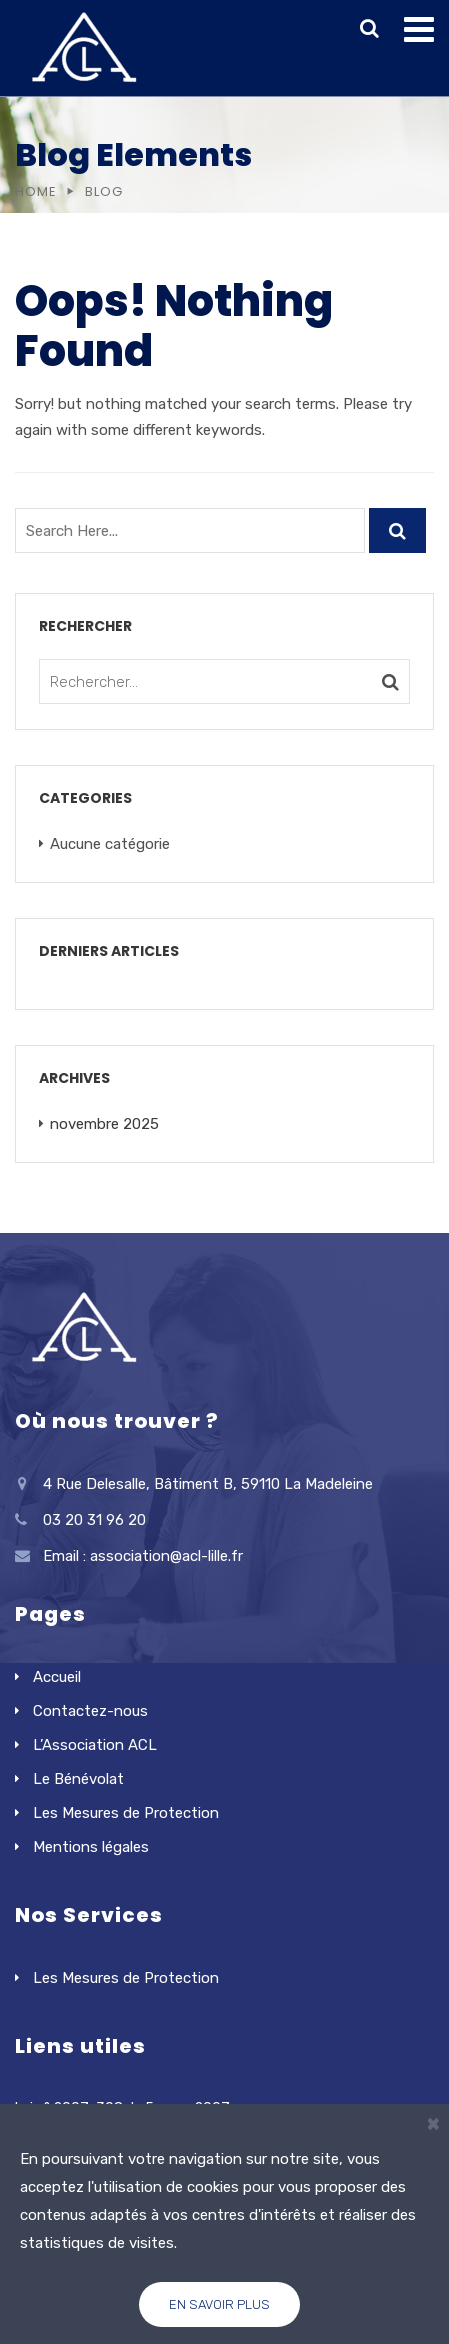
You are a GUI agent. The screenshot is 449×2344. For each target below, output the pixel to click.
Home (36, 191)
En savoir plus (219, 2304)
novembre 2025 (104, 1124)
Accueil (57, 1677)
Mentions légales (91, 1847)
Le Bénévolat (78, 1779)
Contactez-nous (90, 1711)
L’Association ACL (95, 1745)
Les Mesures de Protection (126, 1813)
